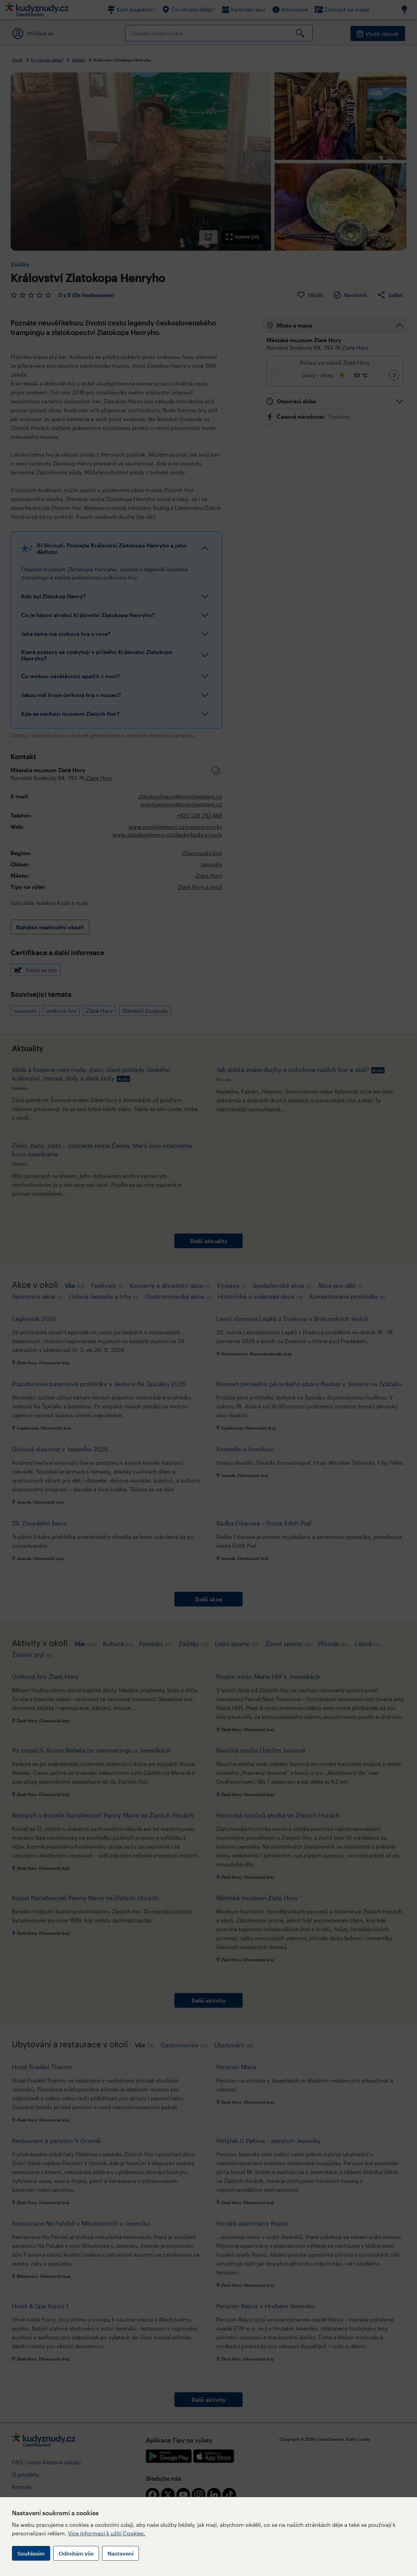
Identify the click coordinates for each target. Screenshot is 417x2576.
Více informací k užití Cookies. (106, 2533)
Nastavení (120, 2553)
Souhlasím (31, 2553)
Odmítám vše (76, 2553)
